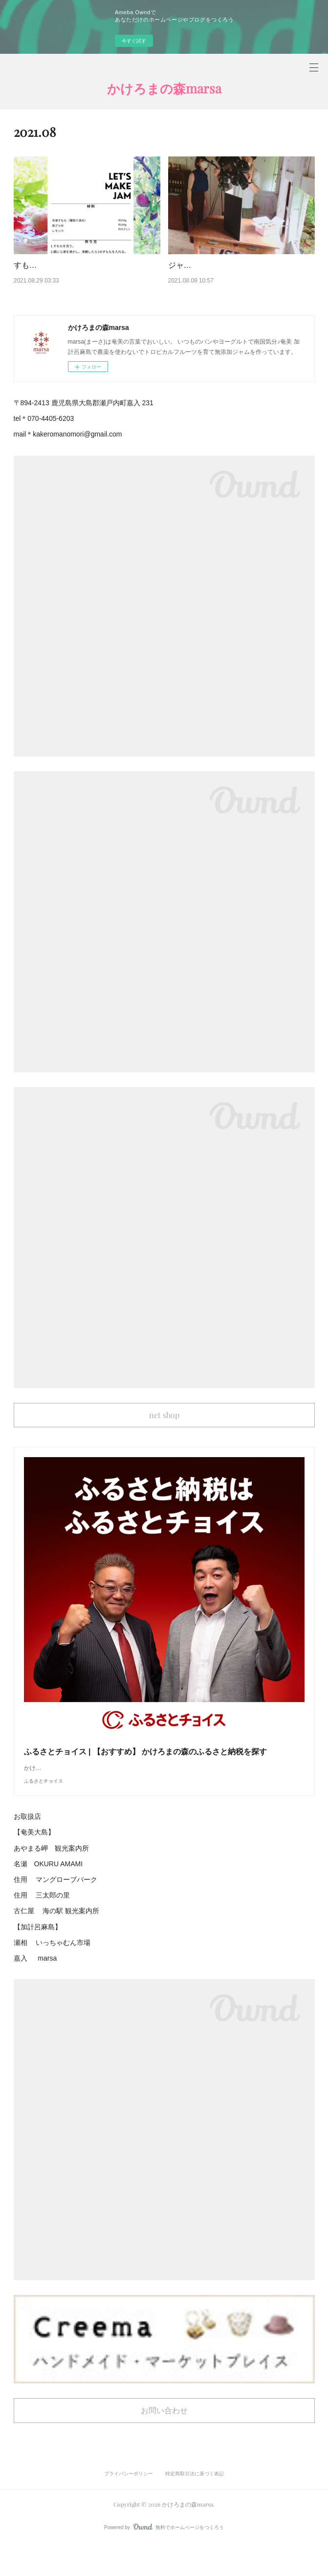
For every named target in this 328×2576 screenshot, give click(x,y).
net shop (164, 1427)
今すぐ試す (134, 41)
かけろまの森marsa (164, 88)
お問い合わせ (164, 2442)
